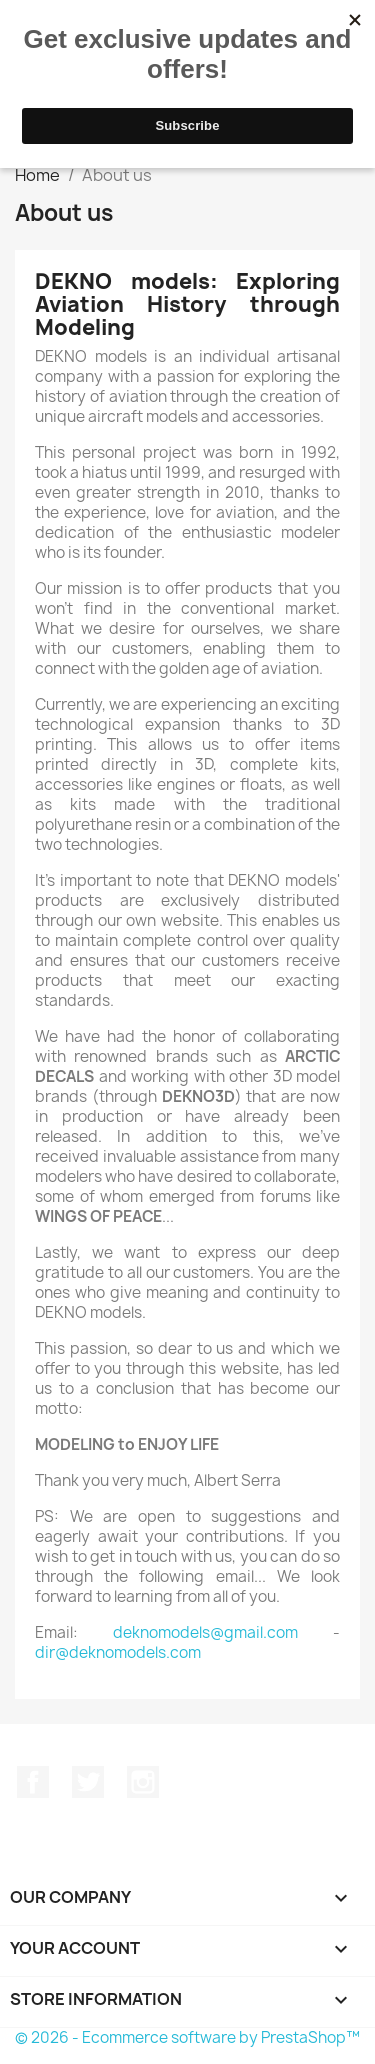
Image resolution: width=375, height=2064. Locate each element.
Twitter (88, 1782)
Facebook (33, 1782)
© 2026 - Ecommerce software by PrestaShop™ (187, 2037)
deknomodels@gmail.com (205, 1632)
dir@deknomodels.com (118, 1652)
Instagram (143, 1782)
